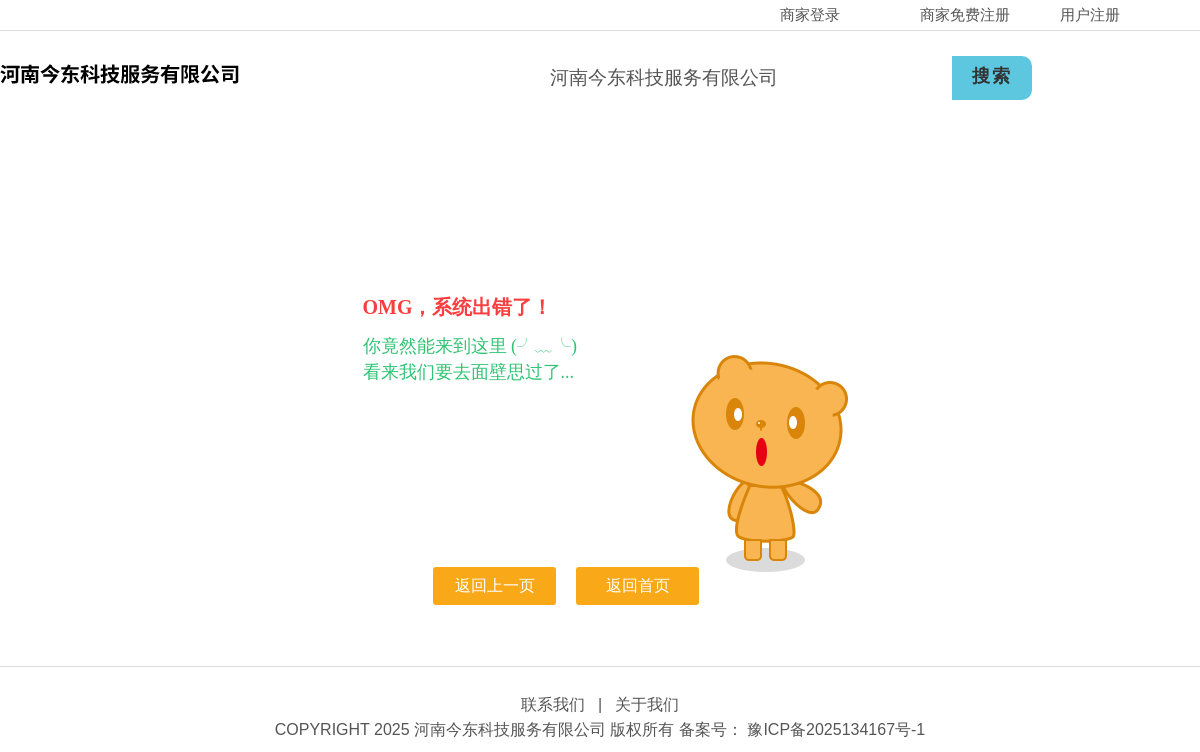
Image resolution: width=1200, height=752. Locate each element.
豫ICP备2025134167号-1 (834, 729)
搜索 (992, 76)
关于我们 (647, 704)
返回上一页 (495, 585)
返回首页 (638, 585)
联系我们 (553, 704)
